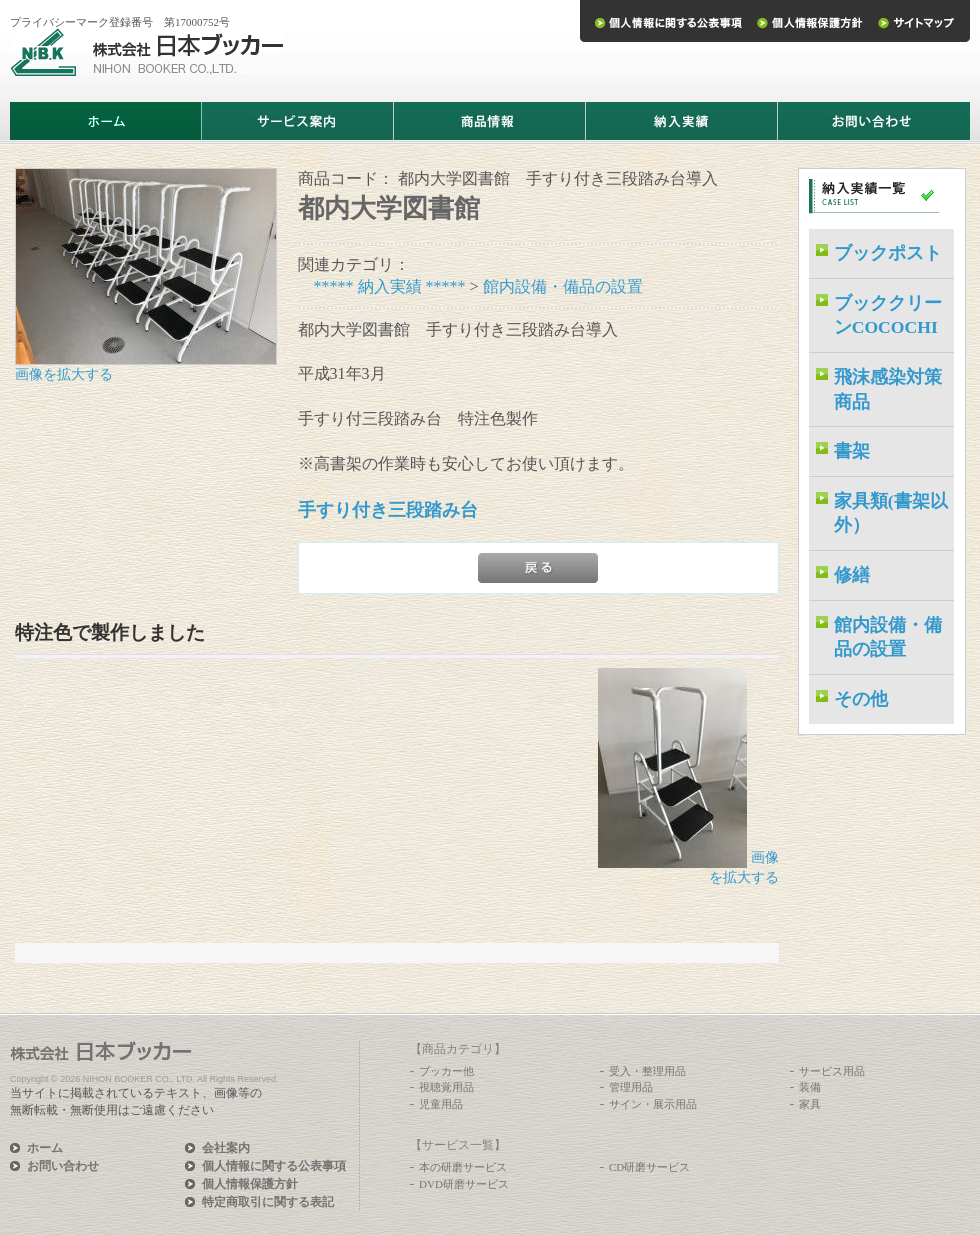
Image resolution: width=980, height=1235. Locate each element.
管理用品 (631, 1087)
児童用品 (441, 1104)
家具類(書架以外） (891, 513)
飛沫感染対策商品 (888, 389)
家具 (810, 1104)
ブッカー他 (446, 1071)
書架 (852, 451)
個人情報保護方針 (250, 1184)
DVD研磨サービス (464, 1184)
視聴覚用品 (446, 1087)
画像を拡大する (64, 374)
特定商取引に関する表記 (268, 1202)
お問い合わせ (63, 1166)
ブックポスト (888, 253)
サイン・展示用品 (653, 1104)
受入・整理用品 (647, 1071)
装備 (810, 1087)
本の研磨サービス (463, 1167)
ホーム (45, 1148)
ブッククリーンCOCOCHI (888, 315)
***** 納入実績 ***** (390, 286)
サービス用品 (832, 1071)
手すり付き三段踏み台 (388, 510)
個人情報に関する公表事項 (274, 1166)
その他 (861, 699)
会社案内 (226, 1148)
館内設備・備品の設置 (563, 286)
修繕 (852, 575)
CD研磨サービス (649, 1167)
